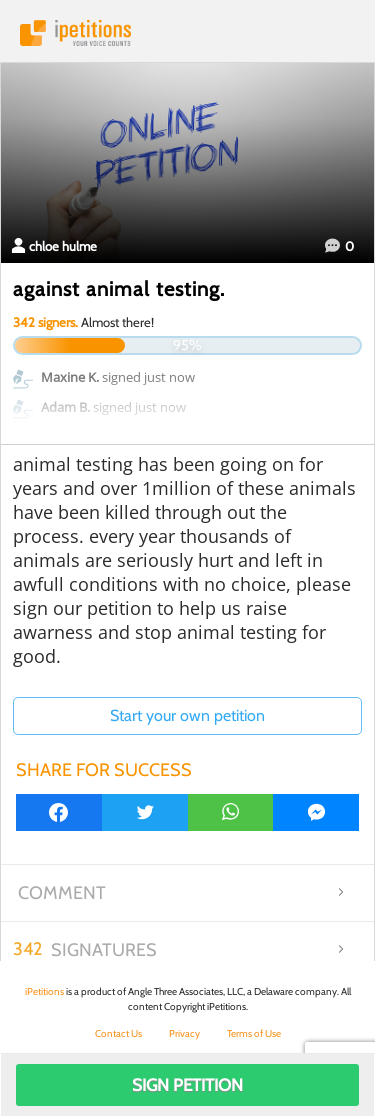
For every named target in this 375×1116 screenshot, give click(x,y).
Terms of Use (254, 1033)
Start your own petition (187, 715)
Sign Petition (187, 1085)
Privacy (184, 1033)
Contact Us (118, 1033)
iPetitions (187, 33)
